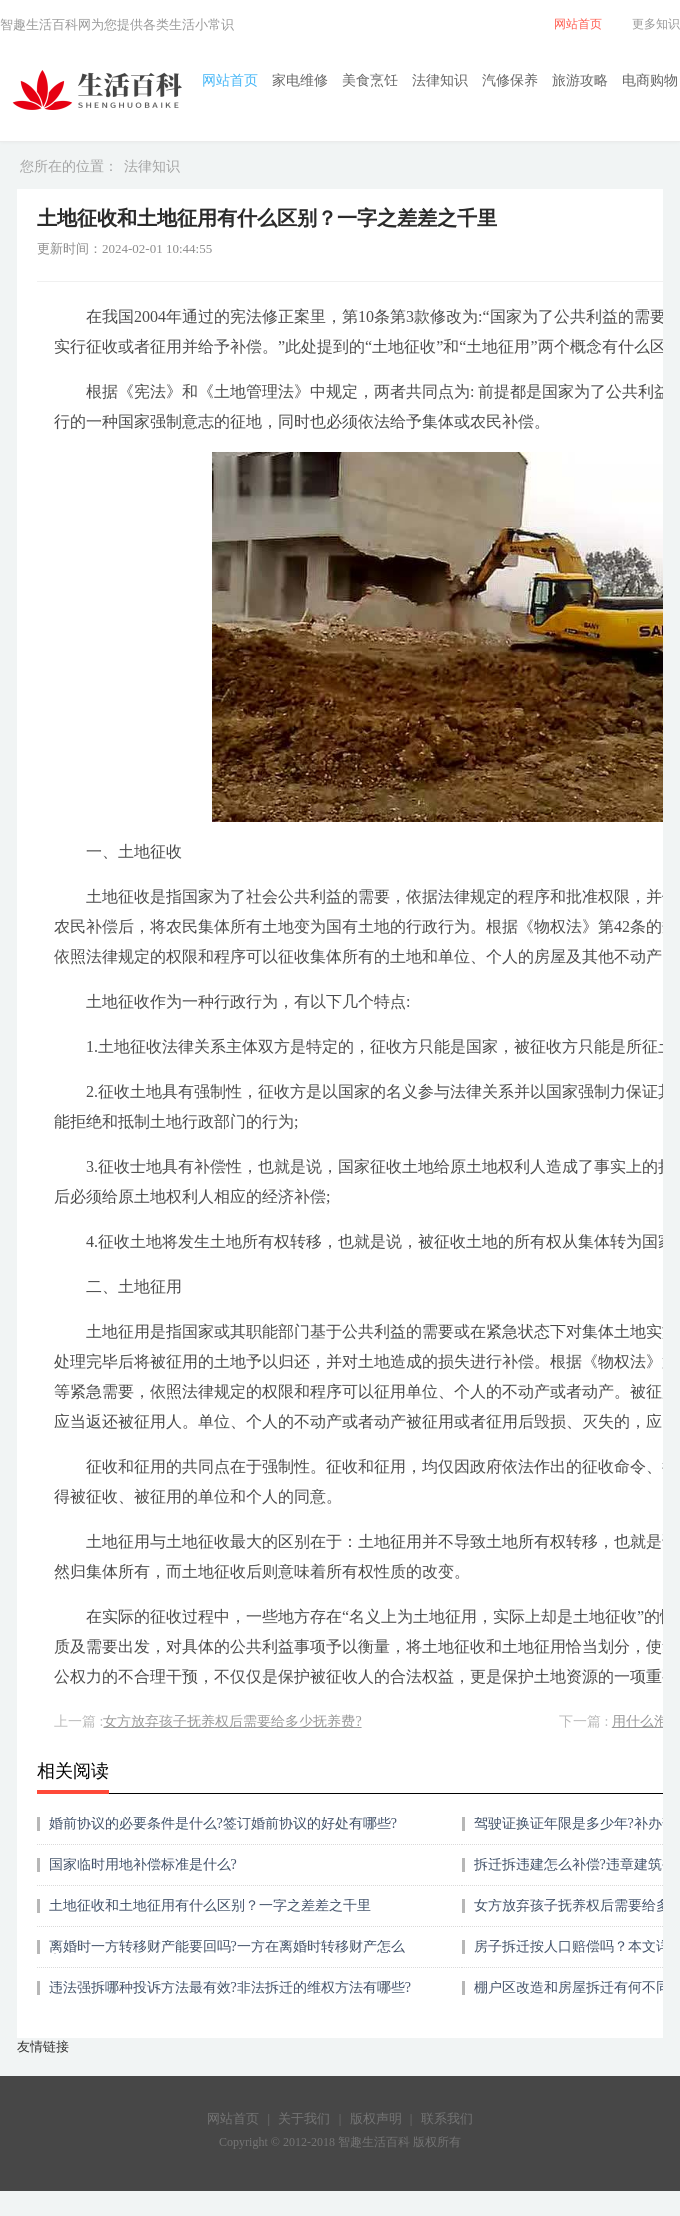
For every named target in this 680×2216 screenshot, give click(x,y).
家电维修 (300, 80)
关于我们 (304, 2118)
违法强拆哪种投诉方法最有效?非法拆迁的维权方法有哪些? (230, 1987)
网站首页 (230, 80)
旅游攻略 (580, 80)
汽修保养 (510, 80)
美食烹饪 (370, 80)
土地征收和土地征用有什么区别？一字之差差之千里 (210, 1905)
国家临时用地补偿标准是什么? (143, 1864)
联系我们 (447, 2118)
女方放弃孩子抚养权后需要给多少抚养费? (232, 1721)
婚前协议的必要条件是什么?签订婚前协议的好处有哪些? (223, 1823)
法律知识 (440, 80)
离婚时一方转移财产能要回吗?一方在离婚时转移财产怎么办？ (227, 1953)
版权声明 (376, 2118)
